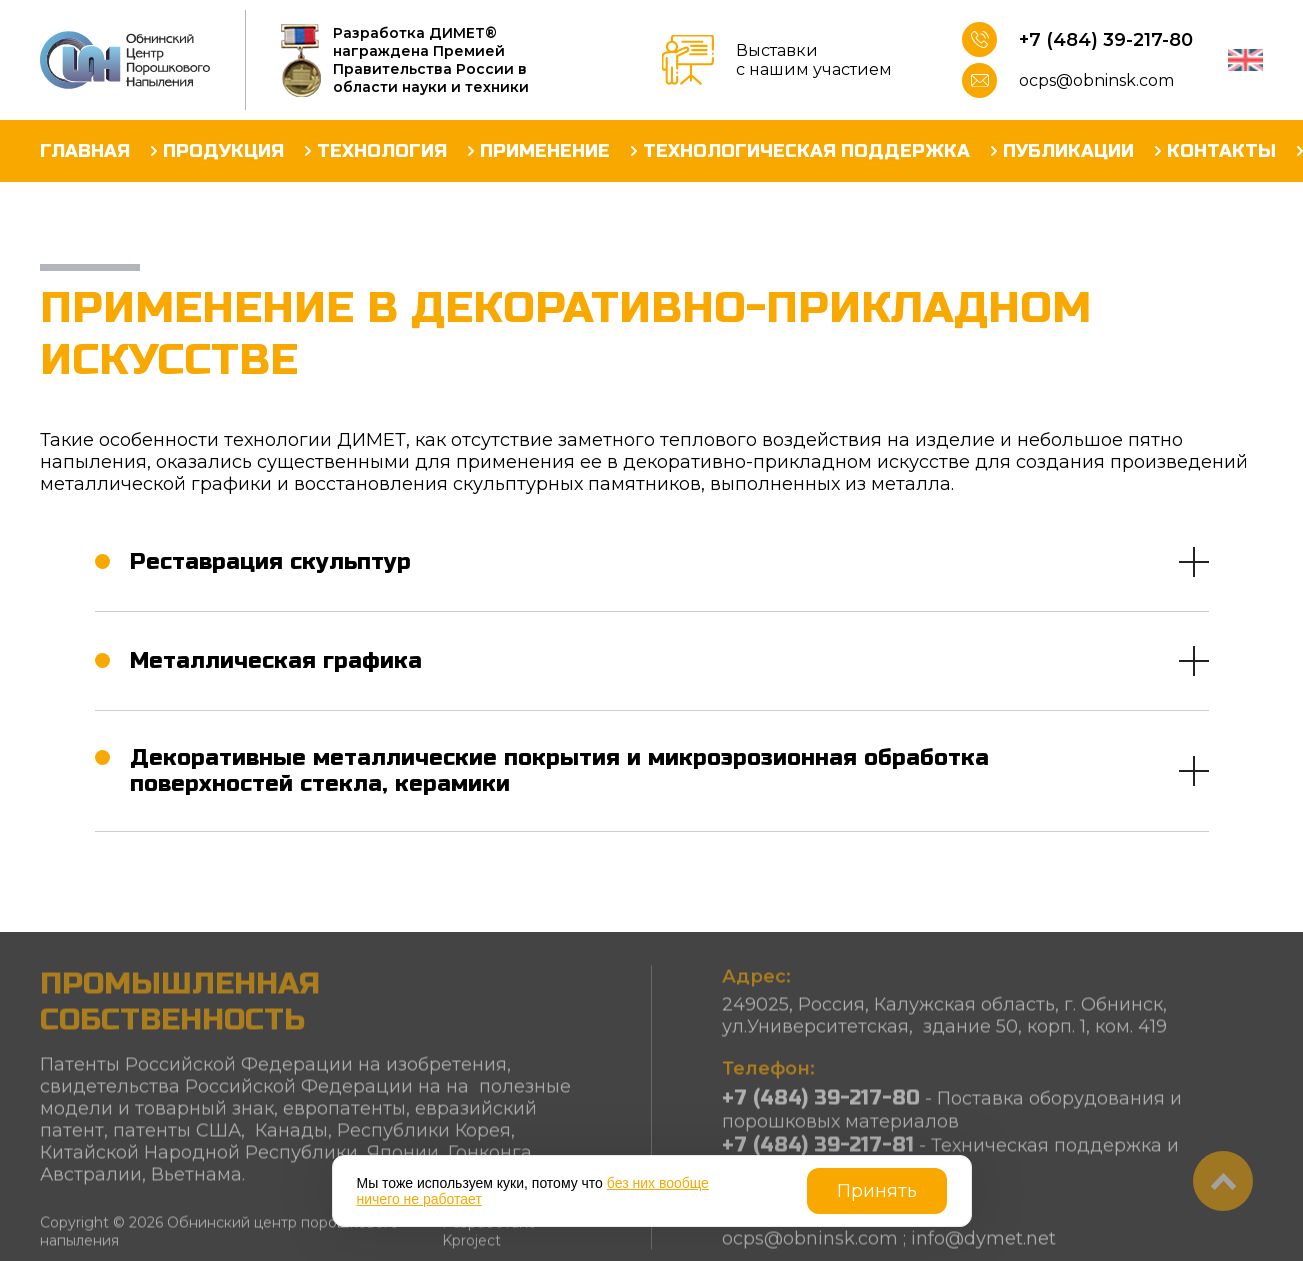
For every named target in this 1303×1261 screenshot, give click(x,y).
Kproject (471, 1247)
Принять (877, 1191)
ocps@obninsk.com (1096, 80)
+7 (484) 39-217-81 (818, 1151)
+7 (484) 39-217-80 (1106, 40)
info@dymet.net (983, 1245)
